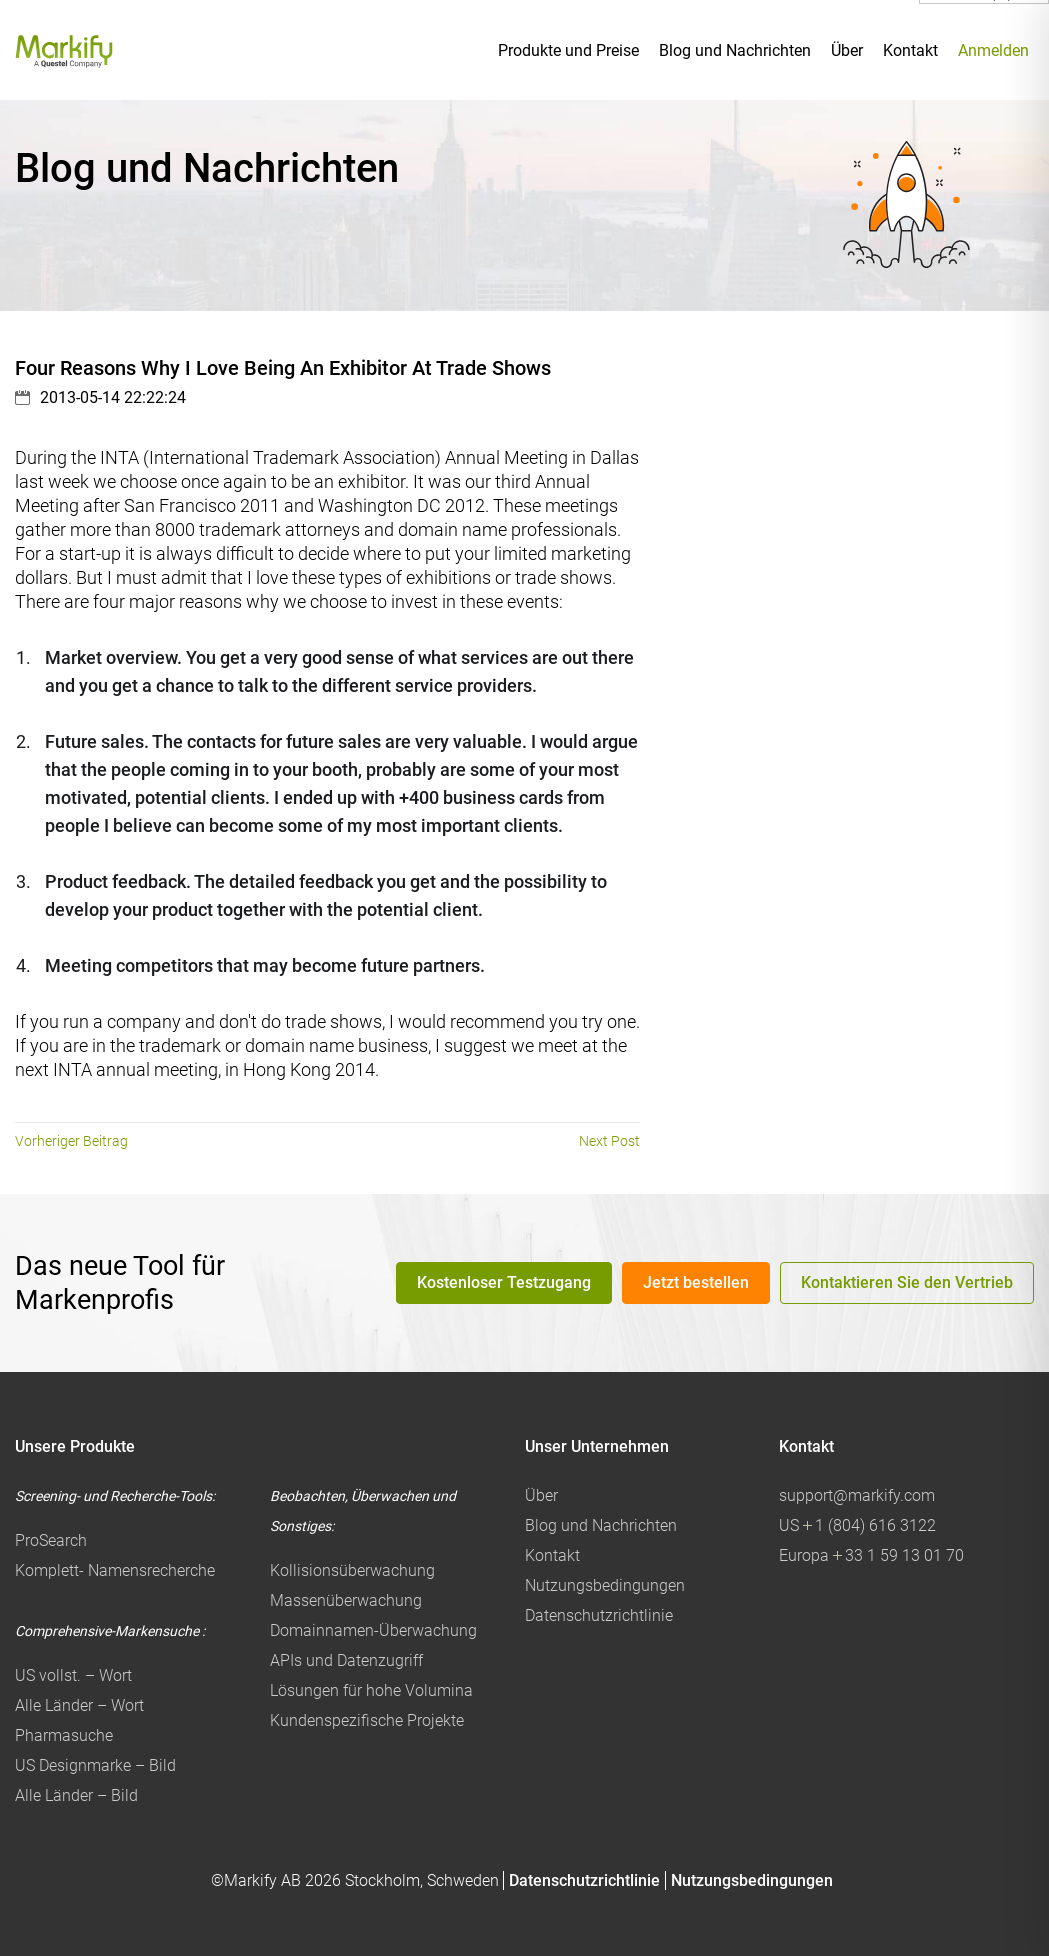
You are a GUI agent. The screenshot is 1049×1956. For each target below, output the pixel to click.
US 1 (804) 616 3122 (857, 1525)
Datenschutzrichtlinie (599, 1615)
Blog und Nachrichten (735, 50)
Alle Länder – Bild (76, 1795)
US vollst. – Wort (73, 1675)
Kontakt (910, 50)
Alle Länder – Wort (79, 1705)
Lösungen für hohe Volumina (371, 1690)
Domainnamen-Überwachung (373, 1630)
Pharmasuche (64, 1735)
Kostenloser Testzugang (504, 1282)
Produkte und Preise (568, 50)
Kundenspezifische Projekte (367, 1720)
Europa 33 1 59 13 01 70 (871, 1555)
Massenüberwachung (346, 1600)
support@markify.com (857, 1495)
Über (847, 50)
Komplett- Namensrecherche (115, 1570)
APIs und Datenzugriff (346, 1660)
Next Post (609, 1141)
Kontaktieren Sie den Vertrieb (907, 1282)
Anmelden (993, 50)
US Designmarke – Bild (95, 1765)
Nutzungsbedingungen (605, 1585)
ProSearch (51, 1540)
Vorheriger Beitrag (71, 1141)
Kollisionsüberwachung (352, 1570)
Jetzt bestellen (696, 1282)
